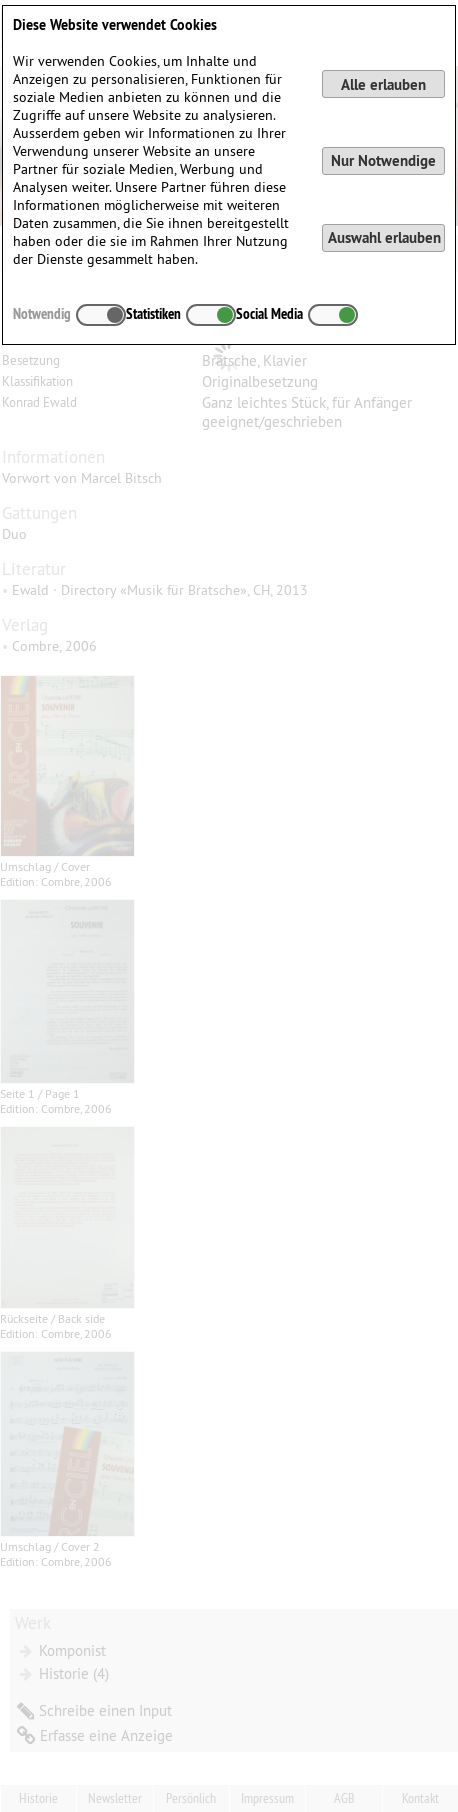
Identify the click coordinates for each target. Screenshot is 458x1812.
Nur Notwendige (383, 160)
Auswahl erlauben (384, 237)
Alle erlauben (383, 84)
